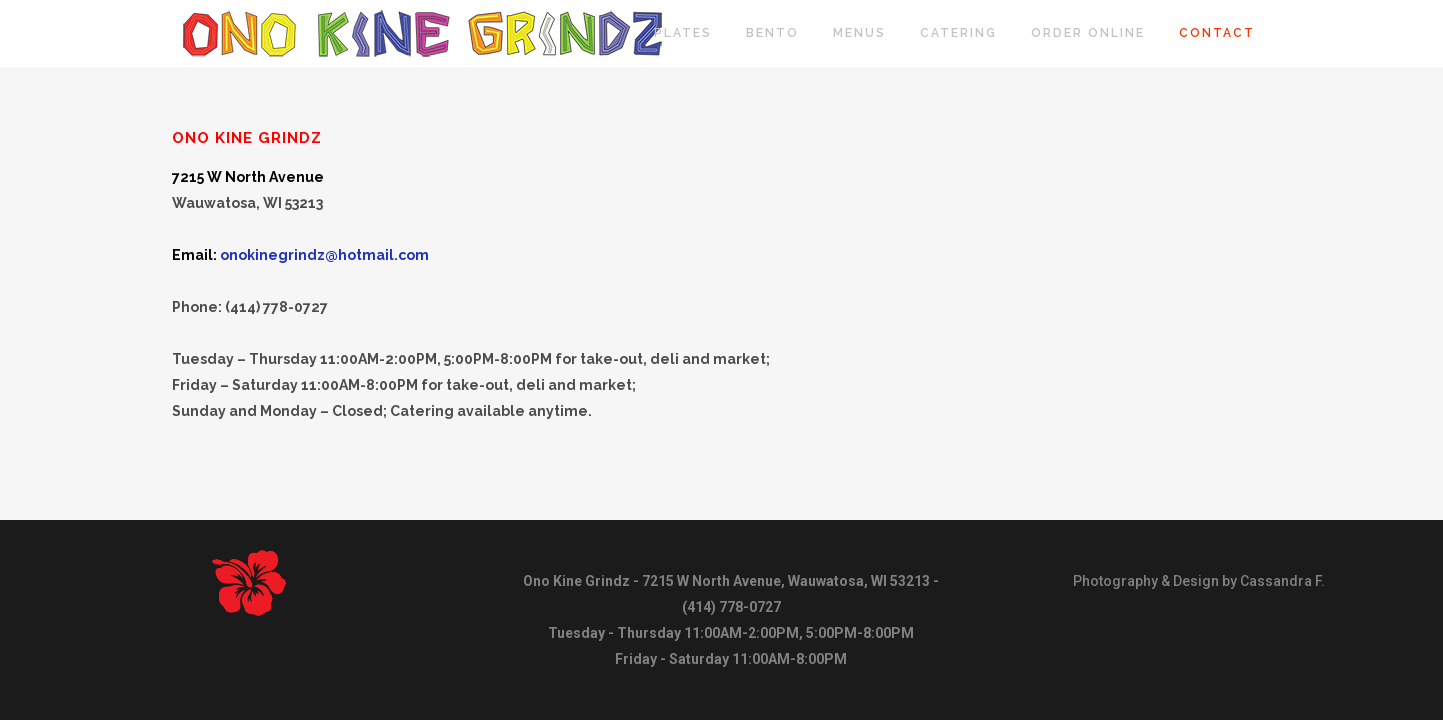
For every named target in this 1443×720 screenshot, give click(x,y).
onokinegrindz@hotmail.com (324, 255)
